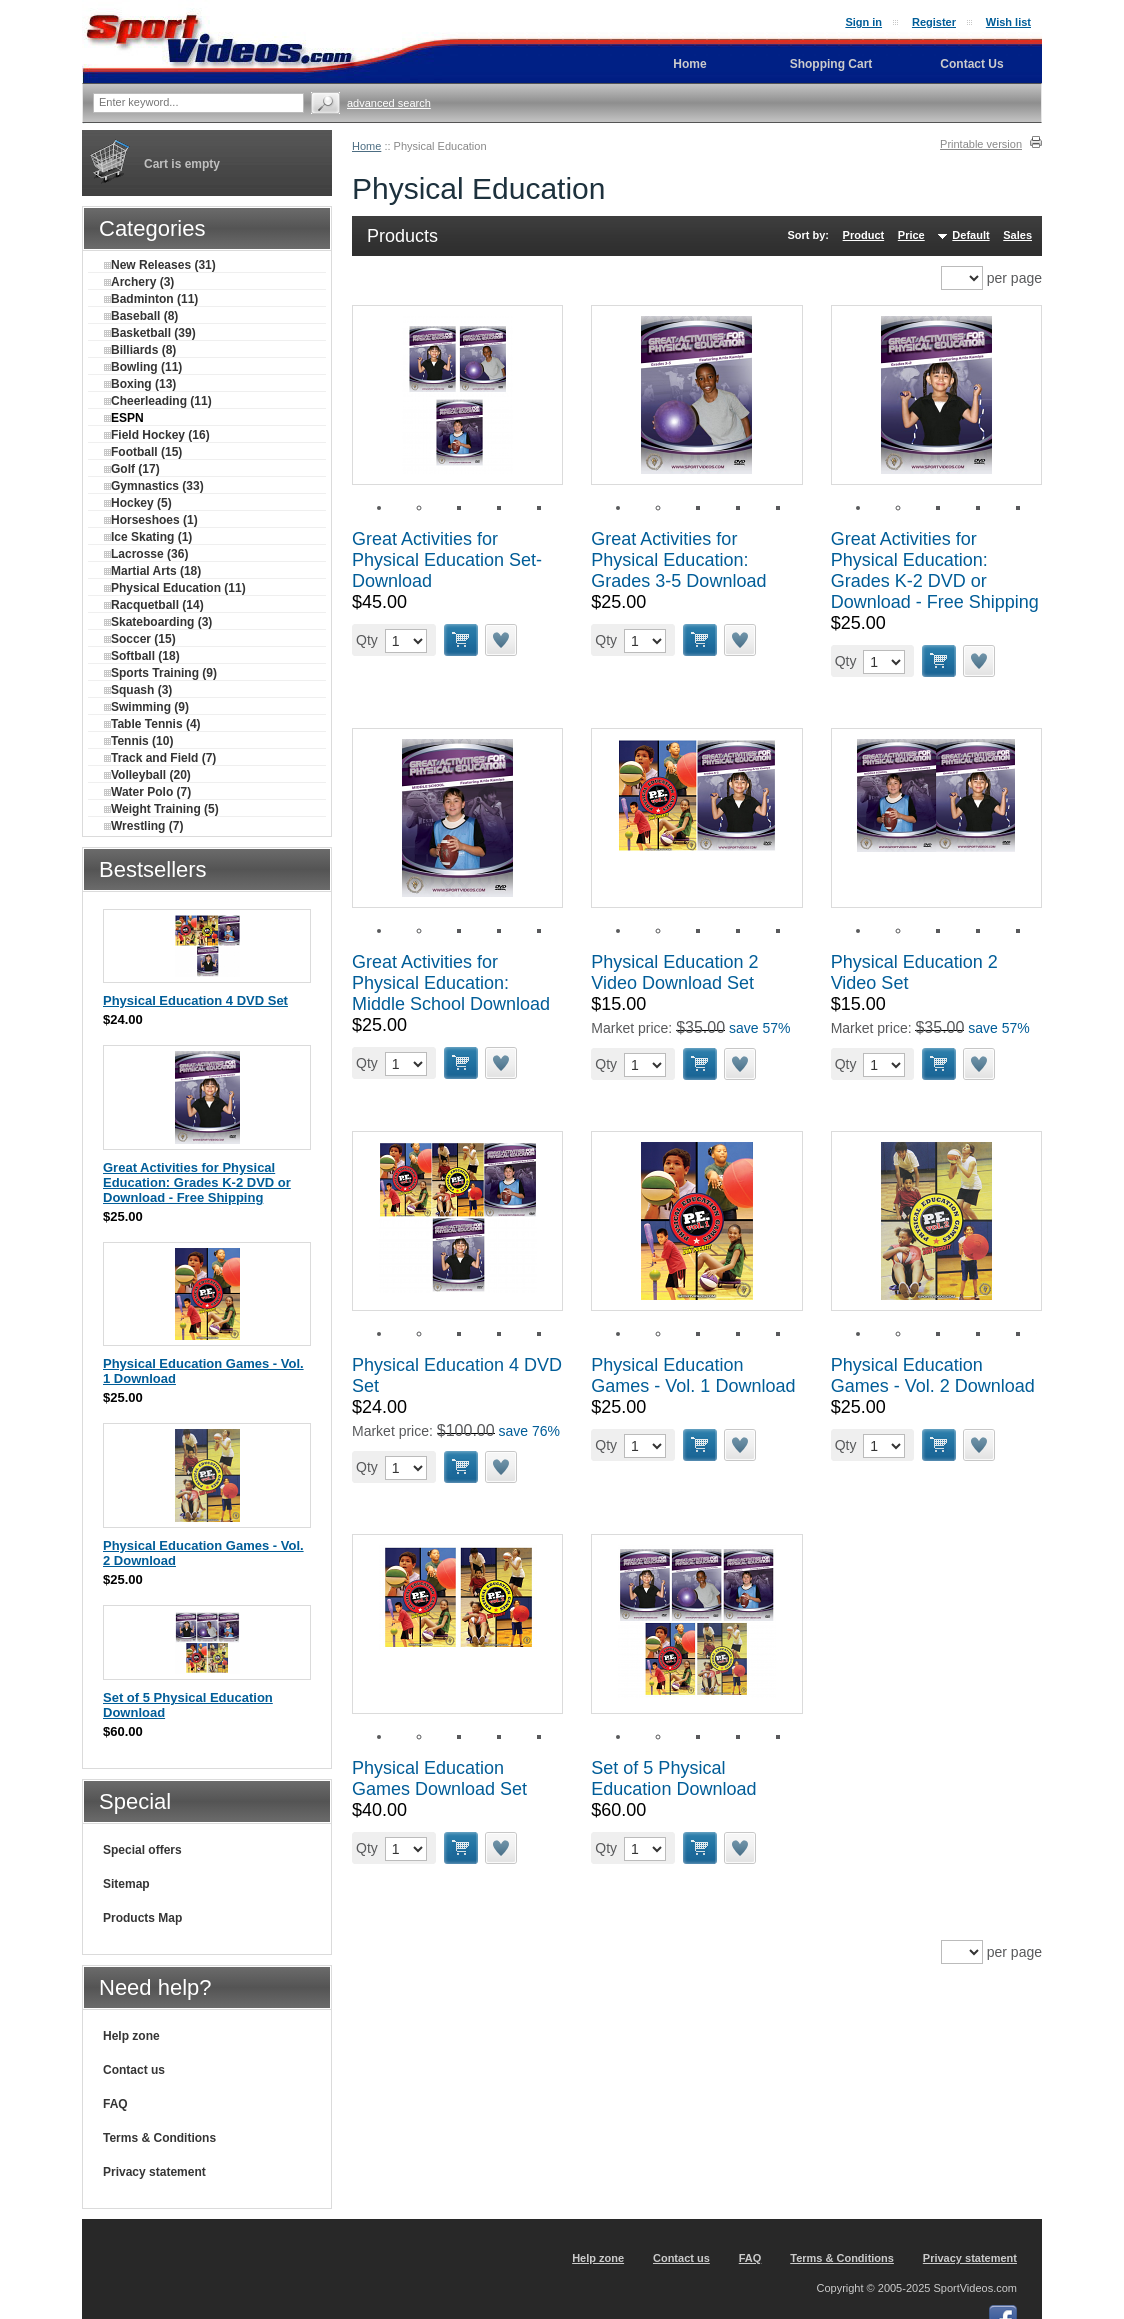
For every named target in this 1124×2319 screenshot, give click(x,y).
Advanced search (389, 103)
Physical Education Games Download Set (439, 1778)
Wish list (1008, 22)
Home (366, 146)
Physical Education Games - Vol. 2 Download (933, 1375)
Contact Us (971, 64)
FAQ (115, 2104)
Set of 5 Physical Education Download (673, 1778)
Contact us (134, 2070)
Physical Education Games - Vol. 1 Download (693, 1375)
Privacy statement (154, 2172)
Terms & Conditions (159, 2138)
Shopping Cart (831, 64)
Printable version (981, 144)
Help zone (131, 2036)
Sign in (863, 22)
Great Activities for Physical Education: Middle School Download (451, 983)
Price (911, 235)
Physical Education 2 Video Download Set (674, 972)
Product (864, 235)
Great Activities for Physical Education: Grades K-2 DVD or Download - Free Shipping (935, 570)
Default (970, 235)
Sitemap (126, 1884)
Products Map (142, 1918)
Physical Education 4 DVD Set (195, 1000)
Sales (1017, 235)
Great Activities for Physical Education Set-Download (447, 560)
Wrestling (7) (143, 826)
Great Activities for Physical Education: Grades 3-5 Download (678, 560)
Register (934, 22)
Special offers (142, 1850)
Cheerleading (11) (158, 401)
